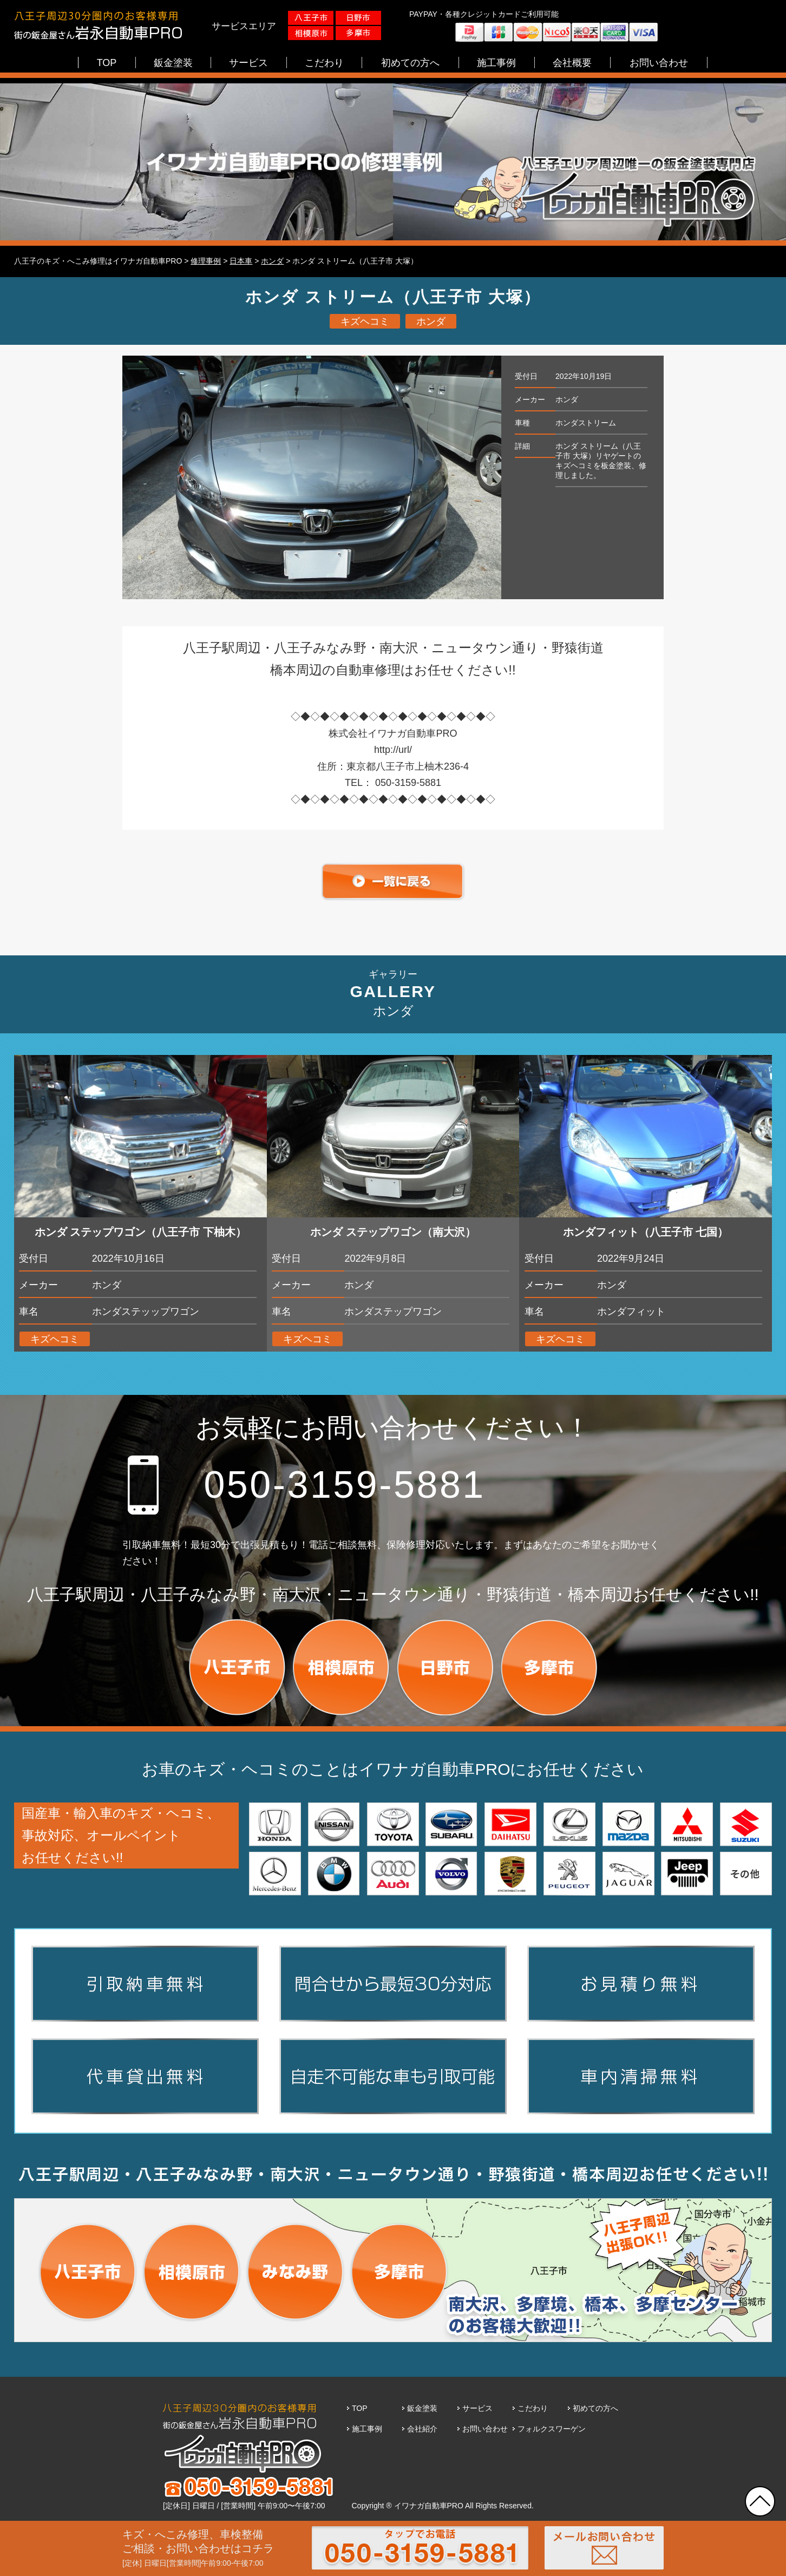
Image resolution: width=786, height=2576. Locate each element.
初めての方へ (595, 2408)
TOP (360, 2408)
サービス (477, 2408)
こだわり (533, 2408)
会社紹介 (422, 2428)
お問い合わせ (485, 2428)
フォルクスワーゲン (552, 2428)
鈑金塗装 (422, 2408)
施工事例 (367, 2428)
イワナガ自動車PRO (428, 2505)
